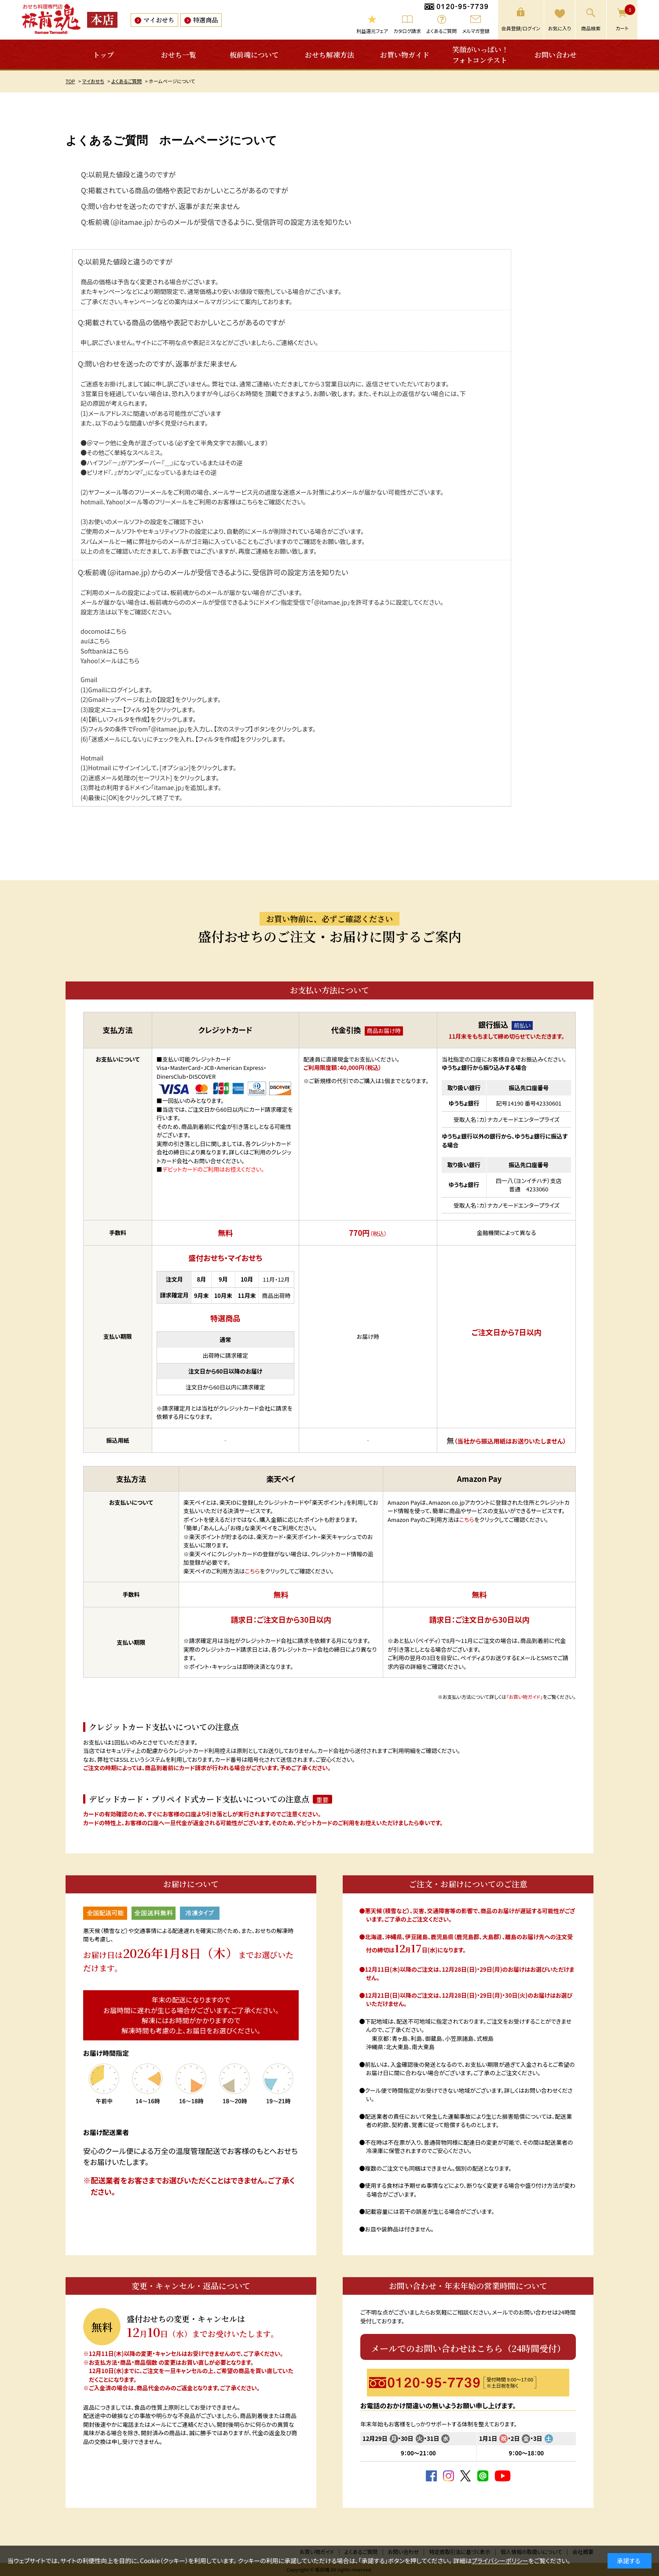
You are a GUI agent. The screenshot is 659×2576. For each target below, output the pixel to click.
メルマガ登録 (475, 30)
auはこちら (95, 640)
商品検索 (590, 28)
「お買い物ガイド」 (524, 1696)
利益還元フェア (372, 30)
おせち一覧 (178, 55)
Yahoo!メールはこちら (110, 660)
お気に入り (559, 28)
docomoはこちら (103, 631)
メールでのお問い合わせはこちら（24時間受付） (468, 2348)
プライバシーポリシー (500, 2560)
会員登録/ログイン (521, 28)
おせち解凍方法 (329, 55)
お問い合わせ (556, 55)
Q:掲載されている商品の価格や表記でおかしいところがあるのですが (184, 190)
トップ (103, 55)
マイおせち (158, 19)
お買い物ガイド (404, 55)
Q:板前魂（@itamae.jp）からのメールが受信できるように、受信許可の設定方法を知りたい (216, 222)
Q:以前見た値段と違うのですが (128, 174)
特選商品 (205, 19)
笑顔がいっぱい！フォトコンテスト (480, 54)
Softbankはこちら (105, 651)
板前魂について (254, 55)
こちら (250, 501)
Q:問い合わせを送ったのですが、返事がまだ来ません (160, 206)
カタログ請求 (407, 30)
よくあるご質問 (441, 30)
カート (625, 18)
